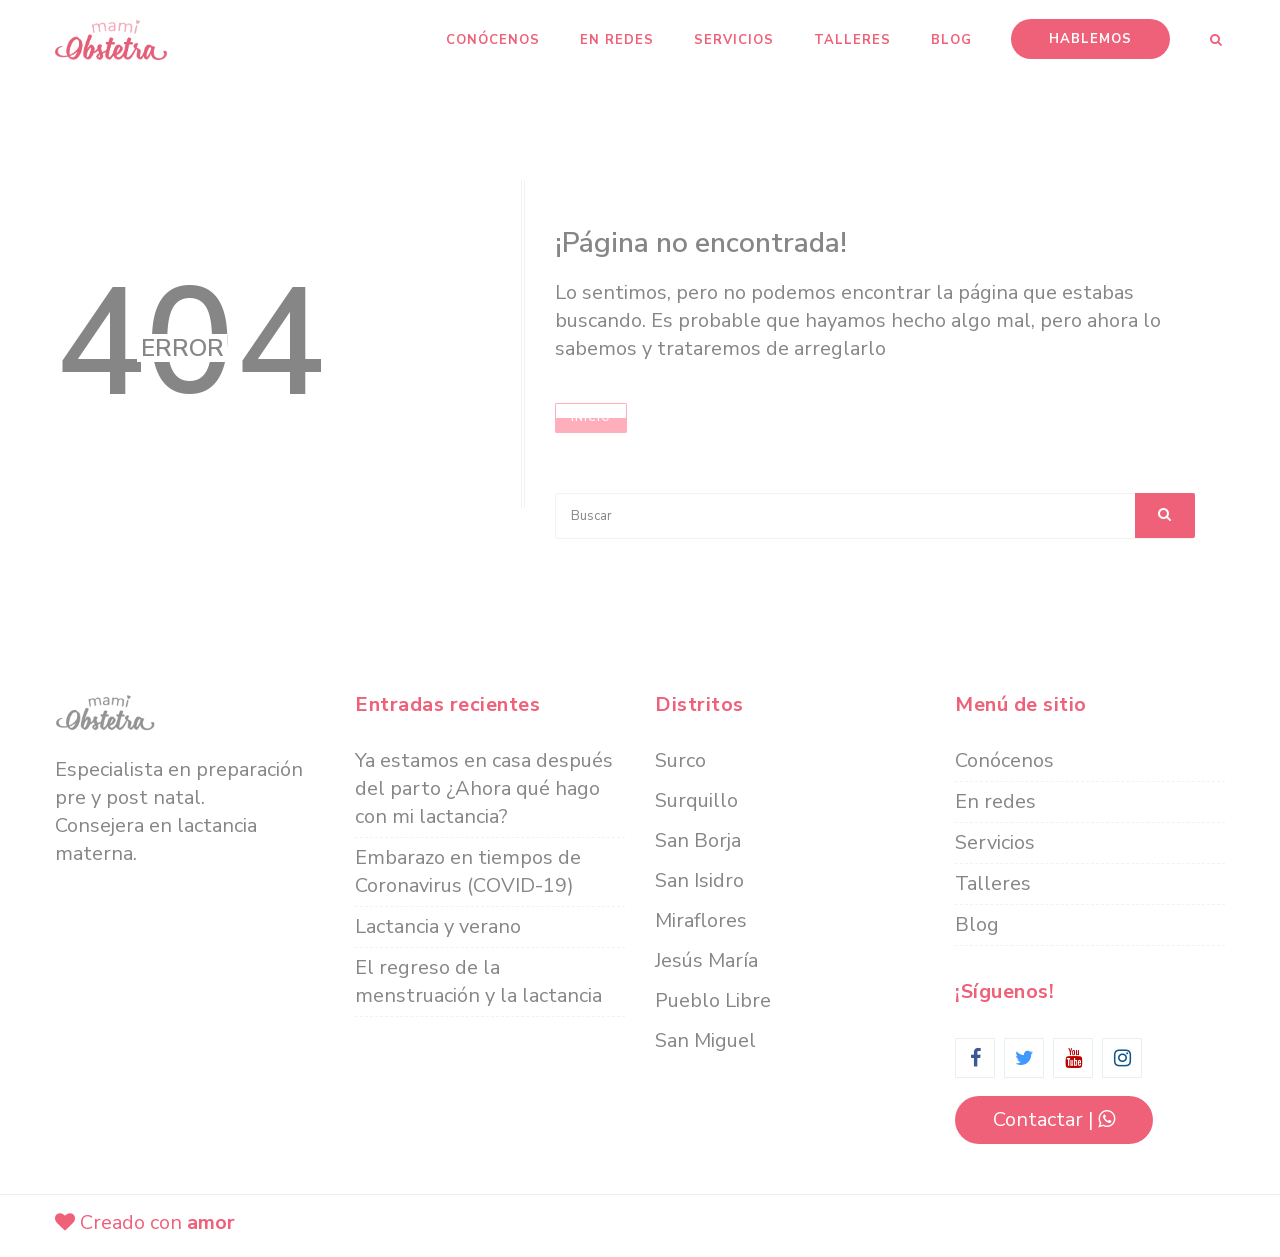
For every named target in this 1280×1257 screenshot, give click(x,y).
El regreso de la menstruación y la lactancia (478, 981)
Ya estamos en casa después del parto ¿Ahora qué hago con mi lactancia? (484, 788)
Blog (951, 40)
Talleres (852, 40)
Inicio (591, 417)
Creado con (145, 1222)
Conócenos (493, 40)
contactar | (1054, 1119)
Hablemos (1090, 39)
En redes (617, 40)
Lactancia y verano (438, 926)
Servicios (734, 40)
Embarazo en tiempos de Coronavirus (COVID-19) (468, 871)
